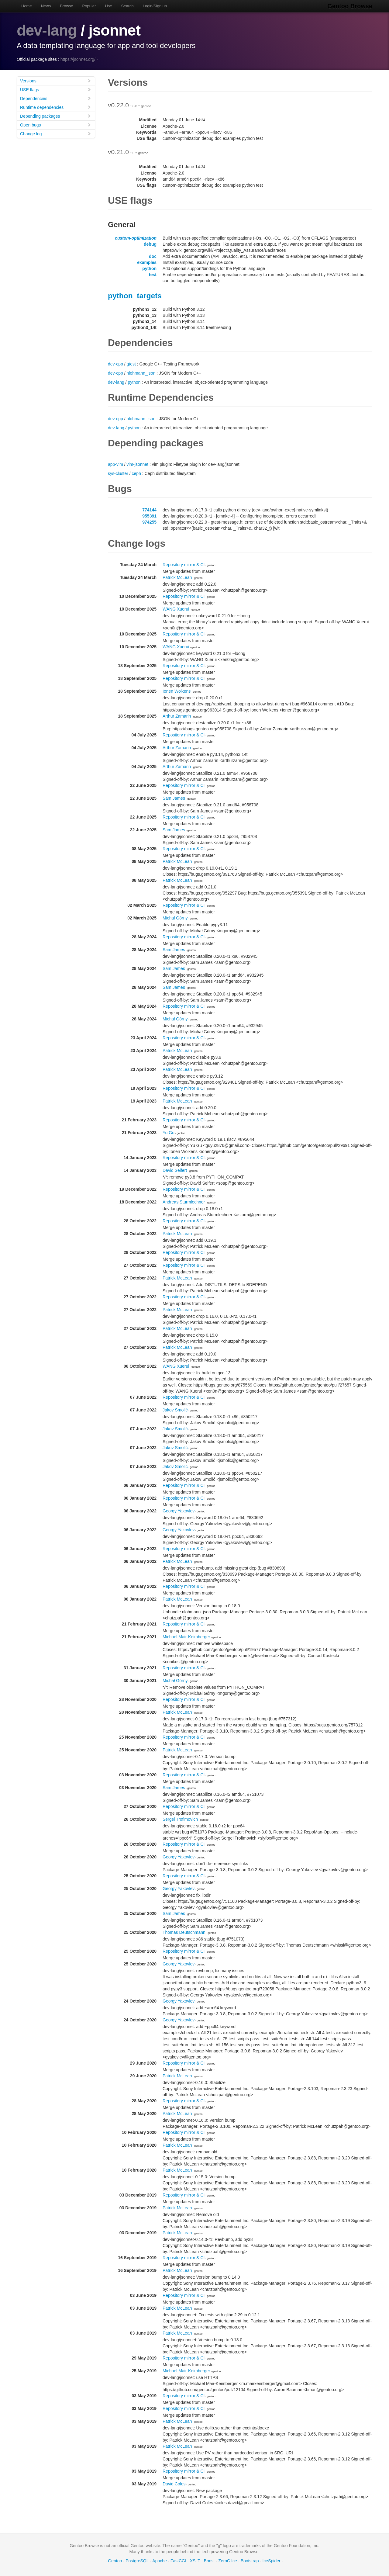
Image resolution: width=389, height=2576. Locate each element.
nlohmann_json (140, 373)
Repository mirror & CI (184, 564)
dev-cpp (115, 364)
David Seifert (175, 1170)
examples (147, 262)
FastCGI (178, 2560)
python (149, 268)
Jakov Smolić (175, 1409)
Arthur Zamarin (177, 716)
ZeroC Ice (227, 2560)
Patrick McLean (177, 577)
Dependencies (55, 98)
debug (150, 244)
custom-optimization (136, 238)
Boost (209, 2560)
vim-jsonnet (137, 464)
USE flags (55, 89)
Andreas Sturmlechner (184, 1202)
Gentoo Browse (349, 6)
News (46, 6)
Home (26, 6)
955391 (149, 516)
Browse (66, 6)
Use (108, 6)
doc (153, 256)
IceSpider (271, 2560)
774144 (149, 509)
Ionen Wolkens (177, 691)
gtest (131, 364)
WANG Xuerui (176, 609)
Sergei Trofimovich (180, 1819)
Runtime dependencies (55, 107)
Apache (159, 2560)
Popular (89, 6)
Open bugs (55, 124)
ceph (136, 473)
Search (127, 6)
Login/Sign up (155, 6)
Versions (55, 80)
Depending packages (55, 116)
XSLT (195, 2560)
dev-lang (47, 30)
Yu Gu (168, 1132)
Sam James (174, 798)
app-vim (115, 464)
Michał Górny (175, 918)
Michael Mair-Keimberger (186, 1636)
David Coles (174, 2483)
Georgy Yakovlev (178, 1510)
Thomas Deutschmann (184, 1932)
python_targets (135, 296)
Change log (55, 133)
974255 (149, 522)
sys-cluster (118, 473)
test (153, 274)
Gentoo (115, 2560)
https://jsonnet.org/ (77, 59)
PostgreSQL (137, 2560)
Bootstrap (250, 2560)
